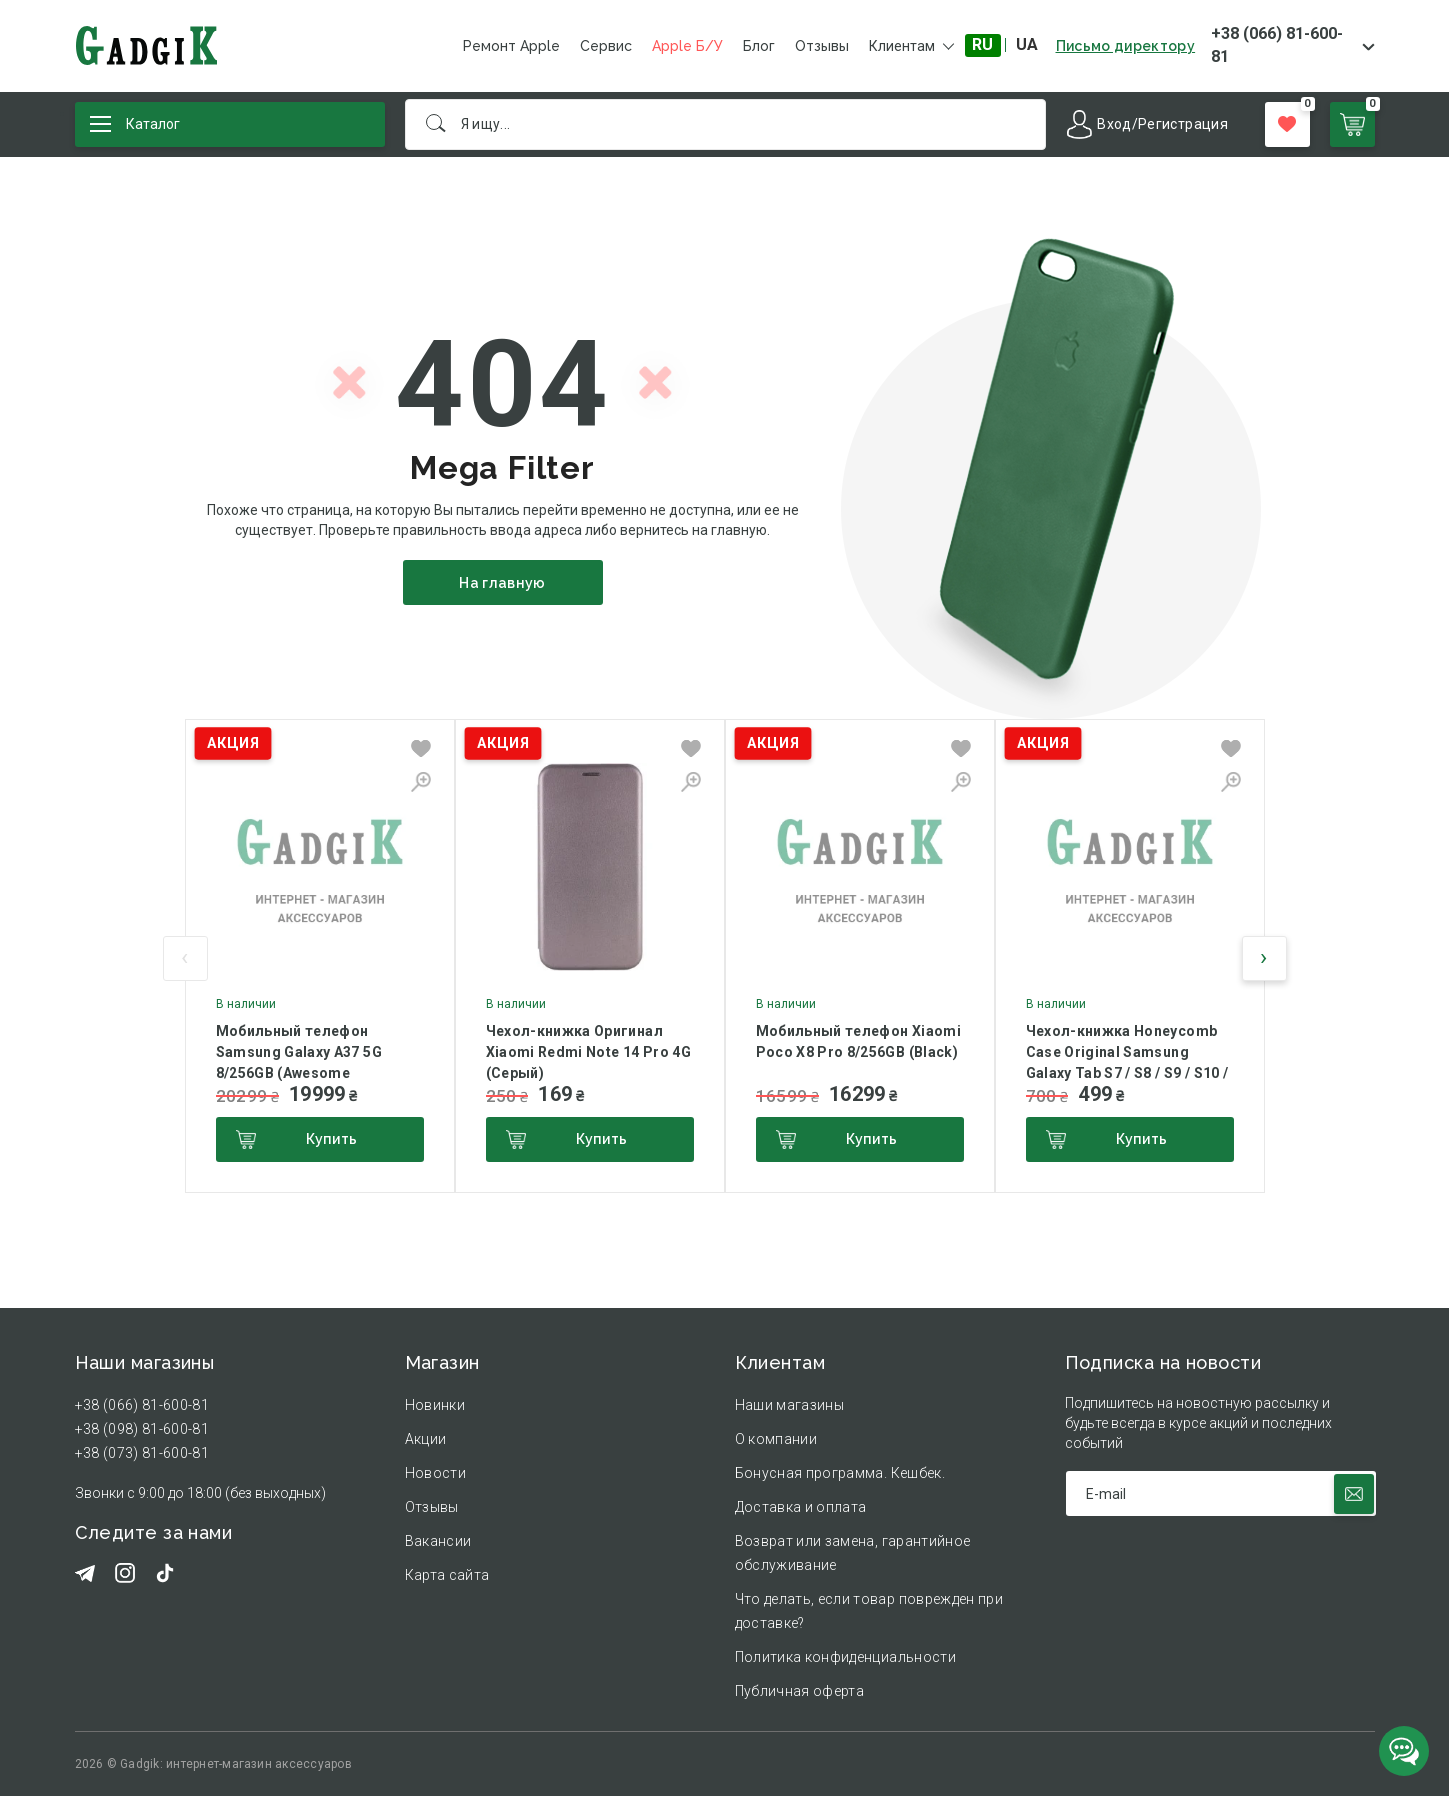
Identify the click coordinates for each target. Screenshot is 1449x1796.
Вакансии (438, 1541)
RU (982, 44)
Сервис (606, 46)
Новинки (435, 1405)
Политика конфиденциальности (845, 1657)
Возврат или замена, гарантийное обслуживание (853, 1553)
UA (1027, 44)
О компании (776, 1439)
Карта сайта (447, 1575)
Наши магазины (790, 1405)
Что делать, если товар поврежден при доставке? (869, 1611)
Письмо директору (1126, 46)
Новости (435, 1473)
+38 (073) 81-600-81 (142, 1453)
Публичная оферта (800, 1691)
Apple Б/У (687, 46)
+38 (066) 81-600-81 (1277, 45)
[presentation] (185, 958)
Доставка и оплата (801, 1507)
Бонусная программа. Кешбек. (840, 1473)
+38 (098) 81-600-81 (142, 1429)
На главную (502, 583)
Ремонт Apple (511, 46)
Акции (426, 1439)
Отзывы (822, 46)
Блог (759, 46)
